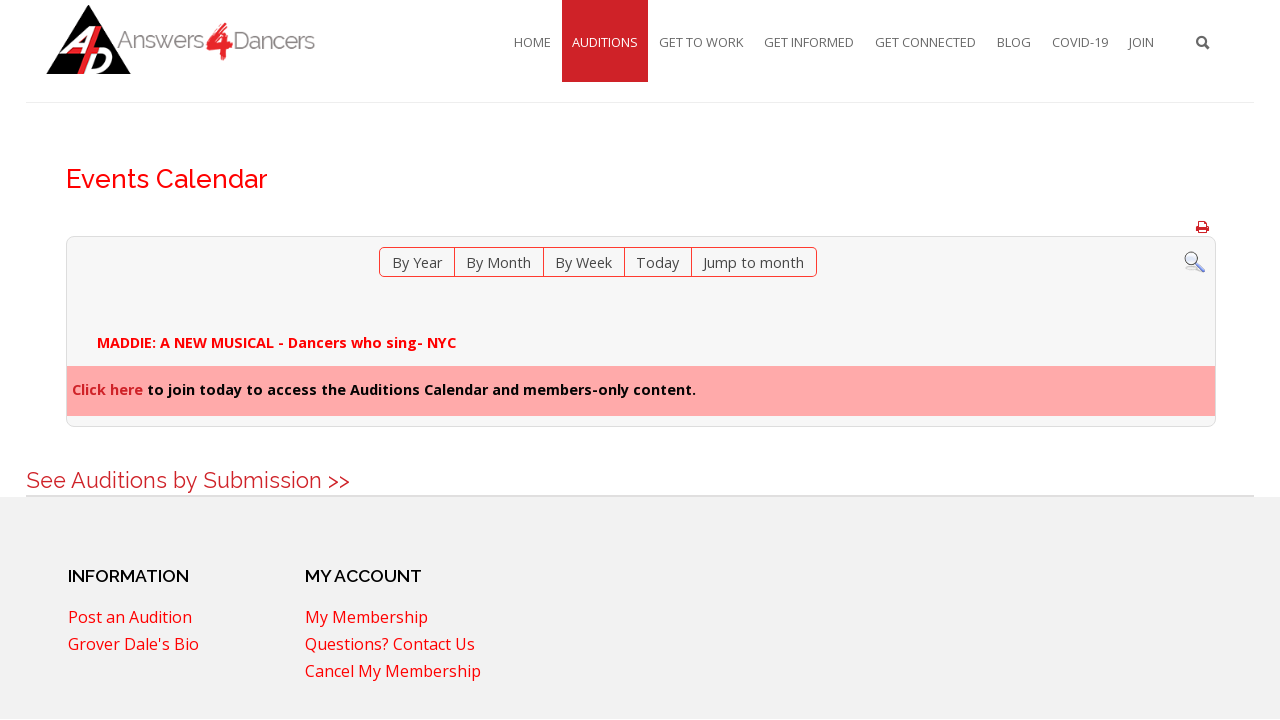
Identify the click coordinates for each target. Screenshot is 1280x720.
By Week (583, 262)
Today (657, 262)
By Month (498, 262)
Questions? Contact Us (390, 646)
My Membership (366, 619)
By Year (417, 262)
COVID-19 (1080, 42)
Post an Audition (130, 619)
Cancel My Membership (393, 673)
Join (1141, 42)
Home (532, 42)
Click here (107, 389)
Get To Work (701, 42)
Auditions (605, 42)
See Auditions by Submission (174, 480)
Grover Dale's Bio (133, 646)
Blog (1014, 42)
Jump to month (753, 262)
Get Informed (809, 42)
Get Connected (925, 42)
